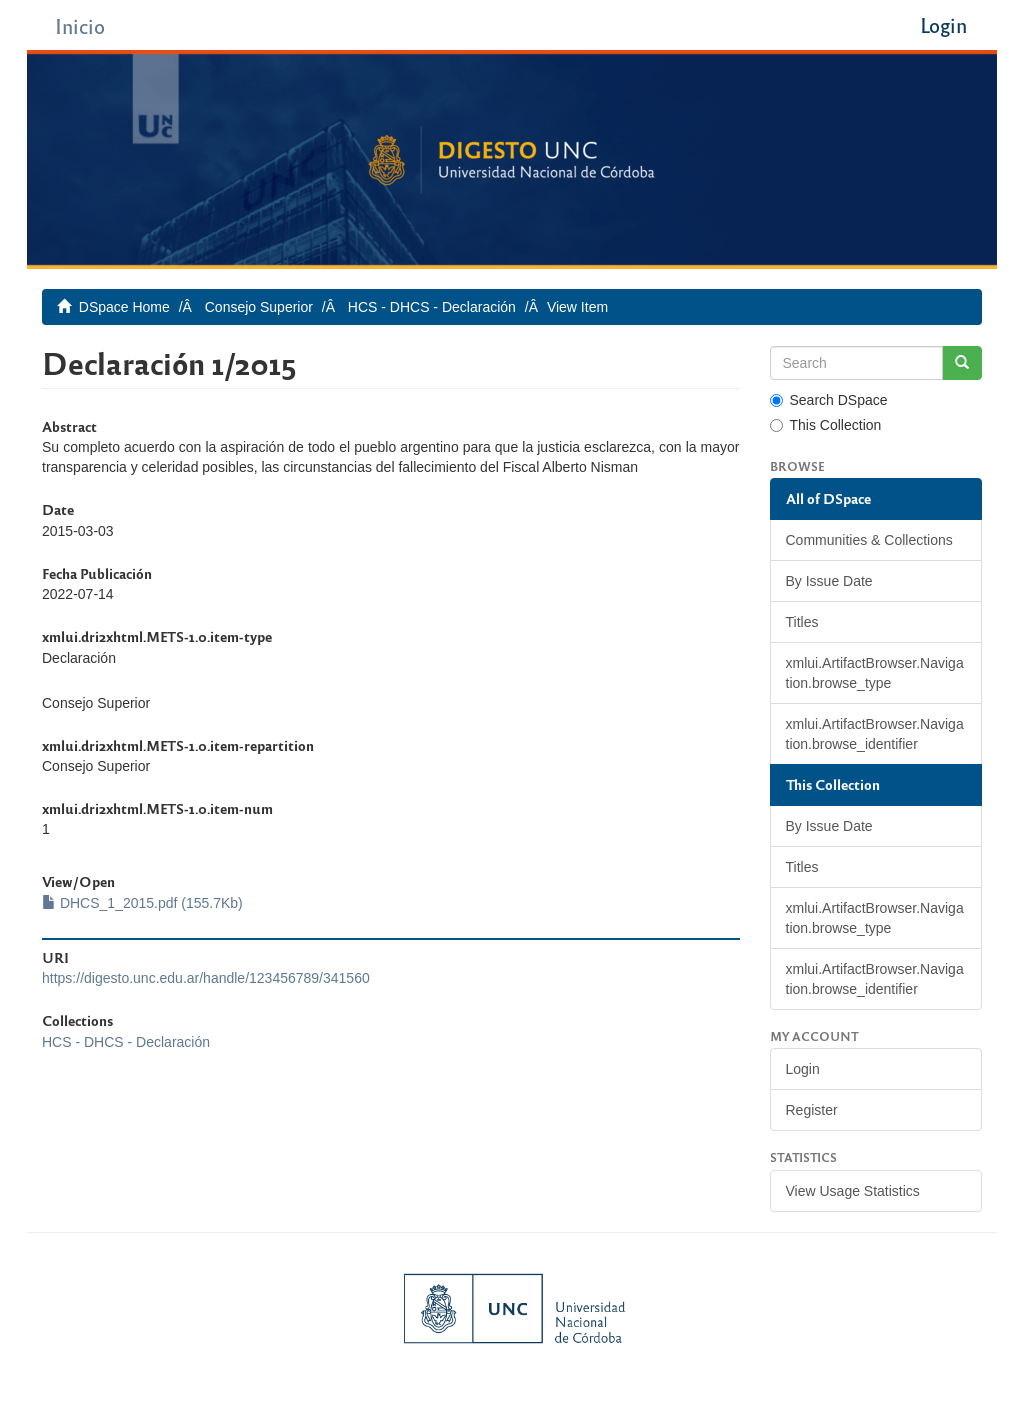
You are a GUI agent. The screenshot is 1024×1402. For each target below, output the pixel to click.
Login (803, 1069)
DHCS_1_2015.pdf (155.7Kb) (142, 903)
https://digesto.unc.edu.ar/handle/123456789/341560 (206, 978)
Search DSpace (829, 400)
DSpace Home (124, 307)
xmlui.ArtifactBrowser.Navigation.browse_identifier (875, 734)
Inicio (80, 25)
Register (812, 1110)
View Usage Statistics (853, 1191)
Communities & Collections (869, 540)
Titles (802, 622)
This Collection (826, 425)
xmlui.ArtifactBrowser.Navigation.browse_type (875, 673)
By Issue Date (829, 581)
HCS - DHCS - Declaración (432, 307)
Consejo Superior (259, 307)
